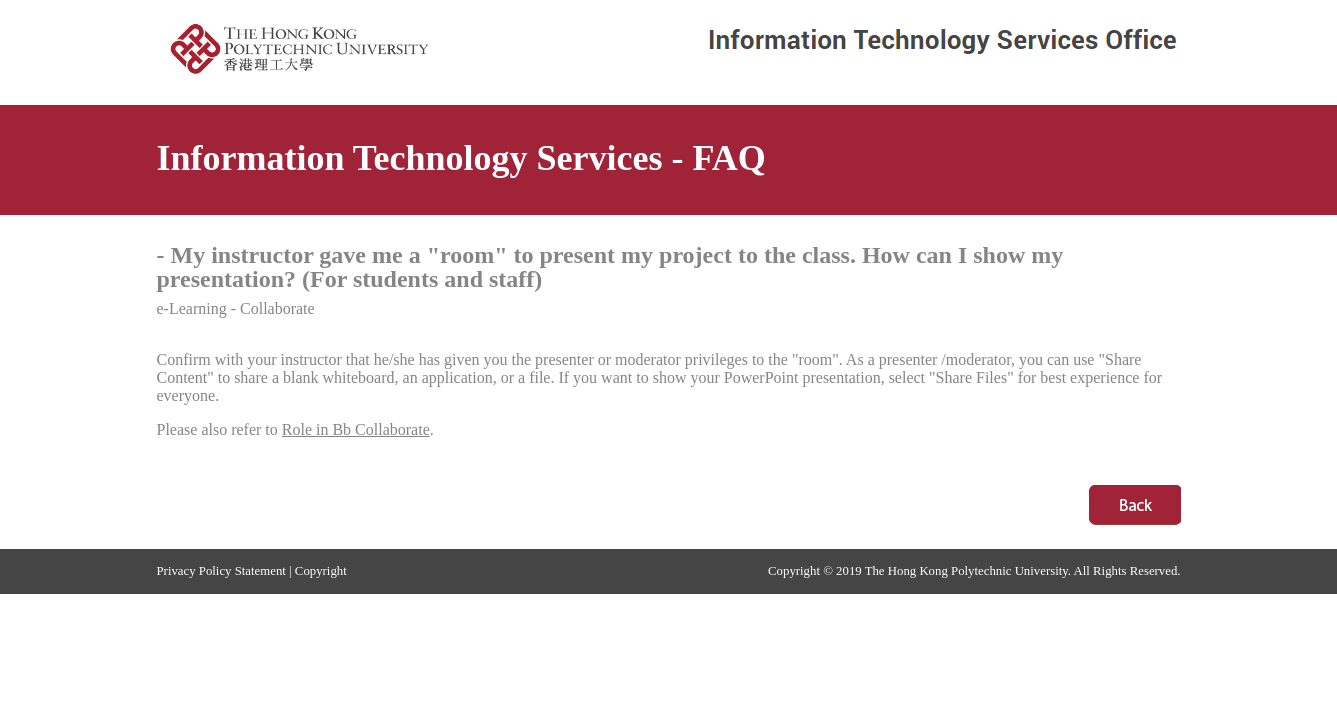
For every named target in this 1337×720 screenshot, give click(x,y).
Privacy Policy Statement (221, 571)
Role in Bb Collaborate (356, 429)
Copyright (321, 571)
